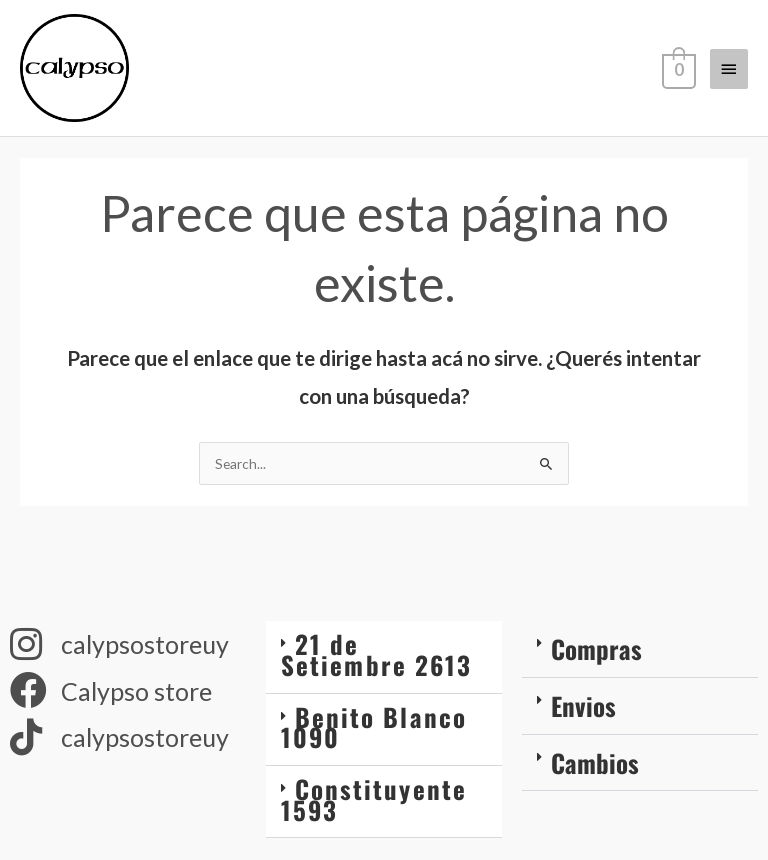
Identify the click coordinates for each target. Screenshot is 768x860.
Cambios (595, 773)
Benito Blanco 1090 (374, 738)
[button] (384, 668)
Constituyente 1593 (374, 810)
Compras (596, 659)
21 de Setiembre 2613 (376, 665)
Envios (583, 716)
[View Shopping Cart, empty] (677, 74)
